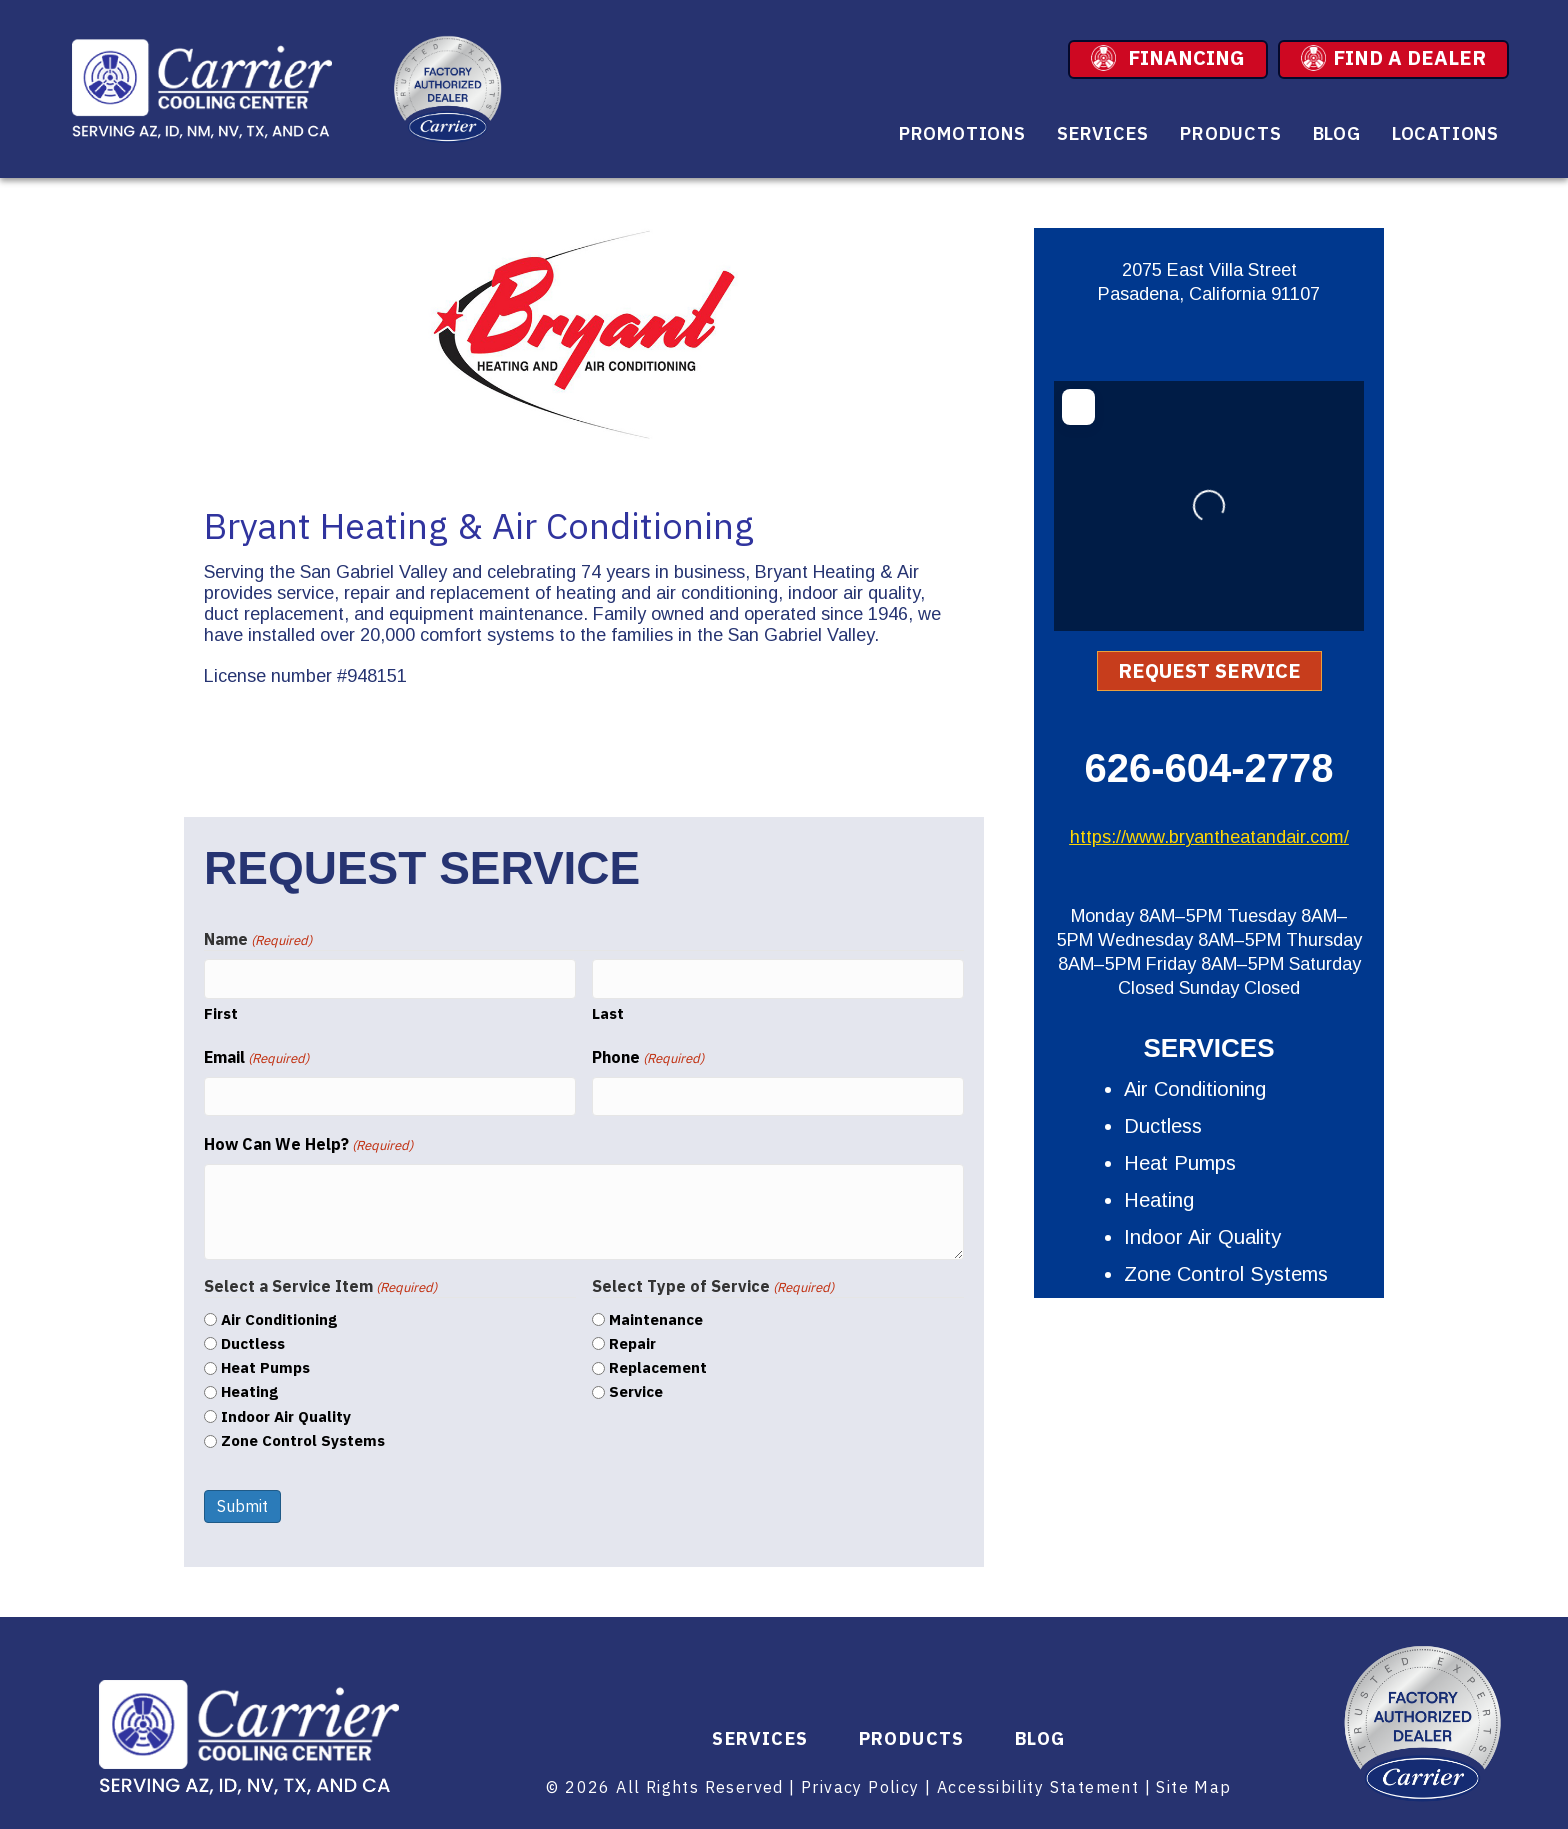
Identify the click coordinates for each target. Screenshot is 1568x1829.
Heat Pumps (265, 1367)
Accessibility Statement (1038, 1787)
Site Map (1193, 1787)
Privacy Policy (860, 1787)
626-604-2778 (1208, 768)
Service (636, 1391)
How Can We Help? (308, 1144)
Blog (1337, 133)
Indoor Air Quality (286, 1416)
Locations (1445, 133)
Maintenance (656, 1319)
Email (256, 1057)
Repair (632, 1343)
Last (608, 1013)
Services (1103, 133)
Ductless (253, 1343)
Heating (249, 1391)
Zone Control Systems (303, 1440)
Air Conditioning (279, 1319)
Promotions (962, 133)
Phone (648, 1057)
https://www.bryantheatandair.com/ (1209, 837)
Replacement (658, 1367)
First (221, 1013)
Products (1230, 133)
